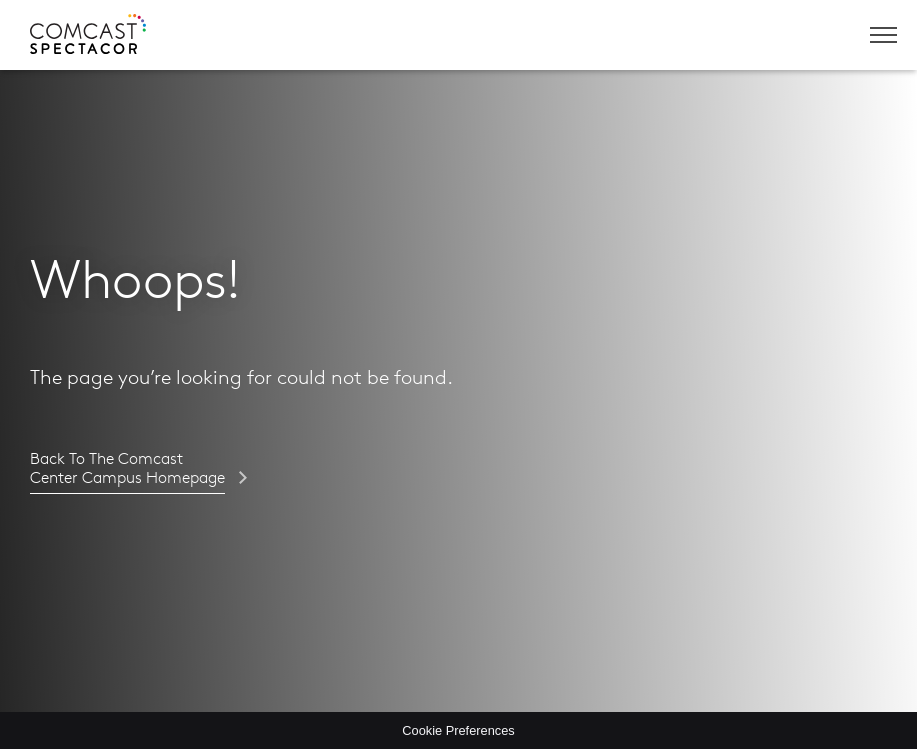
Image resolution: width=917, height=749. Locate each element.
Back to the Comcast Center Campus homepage (127, 469)
